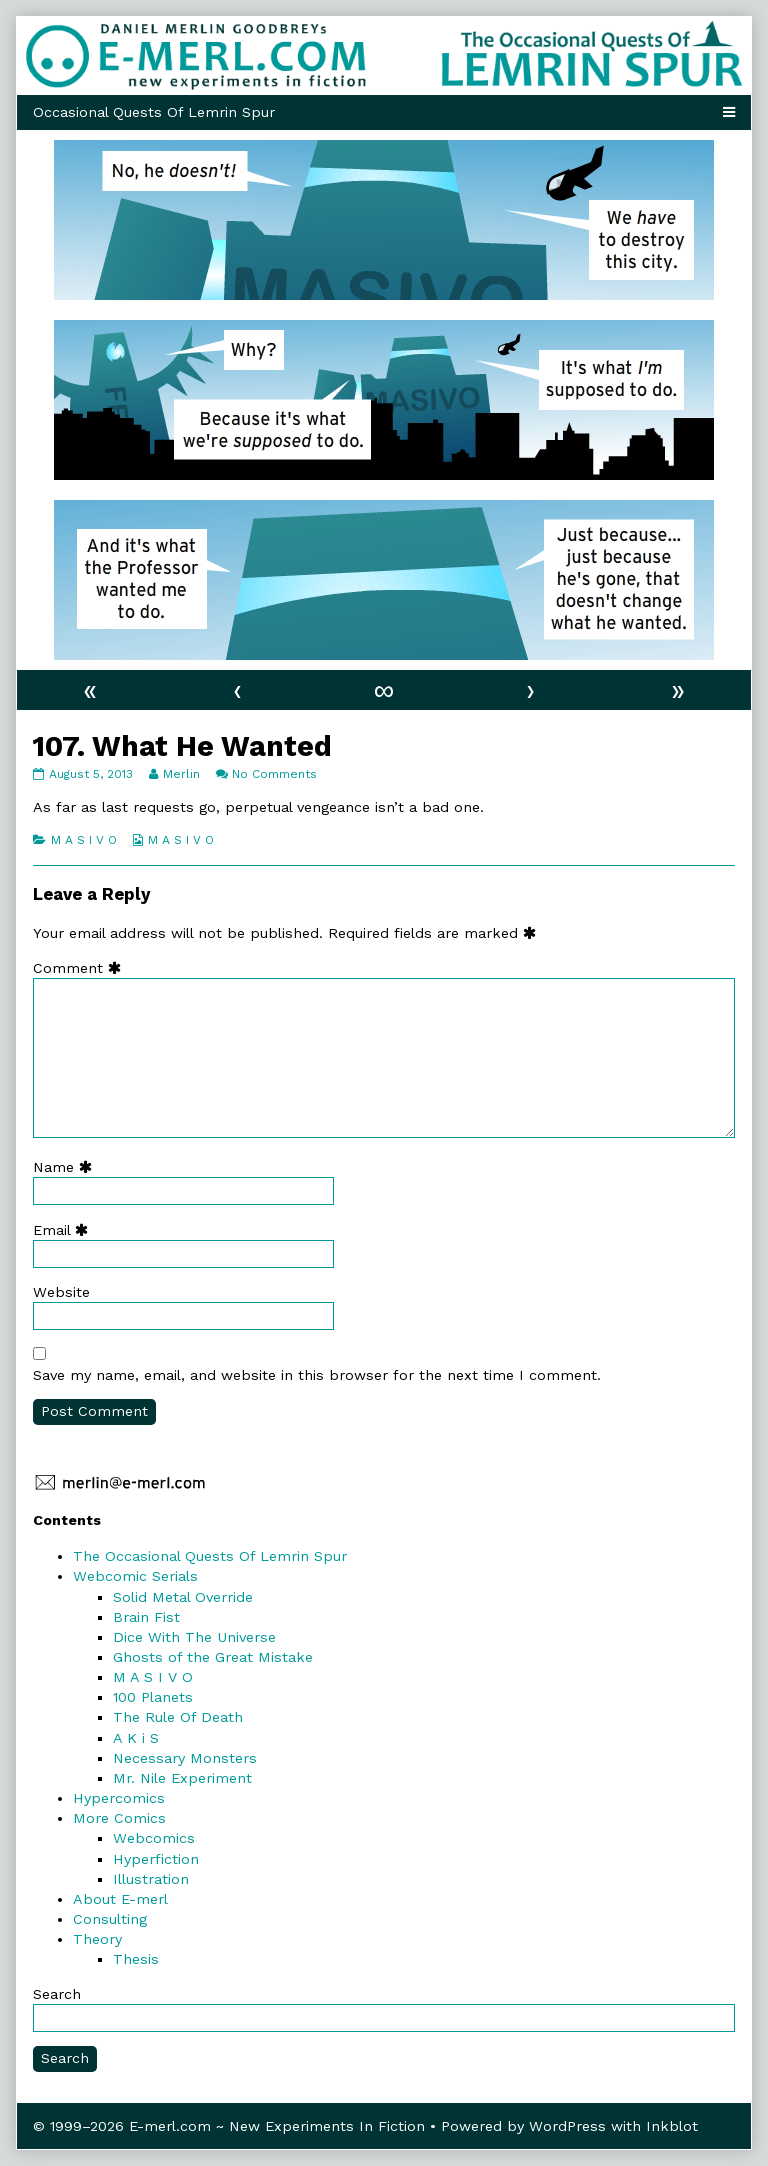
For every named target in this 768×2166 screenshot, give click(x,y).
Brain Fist (146, 1617)
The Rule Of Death (178, 1717)
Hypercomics (119, 1798)
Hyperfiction (156, 1859)
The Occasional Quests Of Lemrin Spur (210, 1556)
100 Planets (153, 1697)
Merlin (181, 774)
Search (57, 1994)
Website (61, 1292)
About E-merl (120, 1899)
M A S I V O (84, 840)
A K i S (136, 1738)
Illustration (151, 1879)
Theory (97, 1939)
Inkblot (672, 2126)
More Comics (119, 1818)
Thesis (136, 1959)
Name (67, 1167)
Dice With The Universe (194, 1637)
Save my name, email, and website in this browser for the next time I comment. (317, 1375)
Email (65, 1230)
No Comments (274, 774)
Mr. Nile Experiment (182, 1778)
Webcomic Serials (135, 1576)
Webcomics (154, 1838)
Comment (81, 968)
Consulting (110, 1919)
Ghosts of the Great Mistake (213, 1657)
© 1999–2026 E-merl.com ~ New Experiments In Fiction (229, 2126)
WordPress (567, 2126)
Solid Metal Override (183, 1597)
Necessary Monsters (185, 1758)
